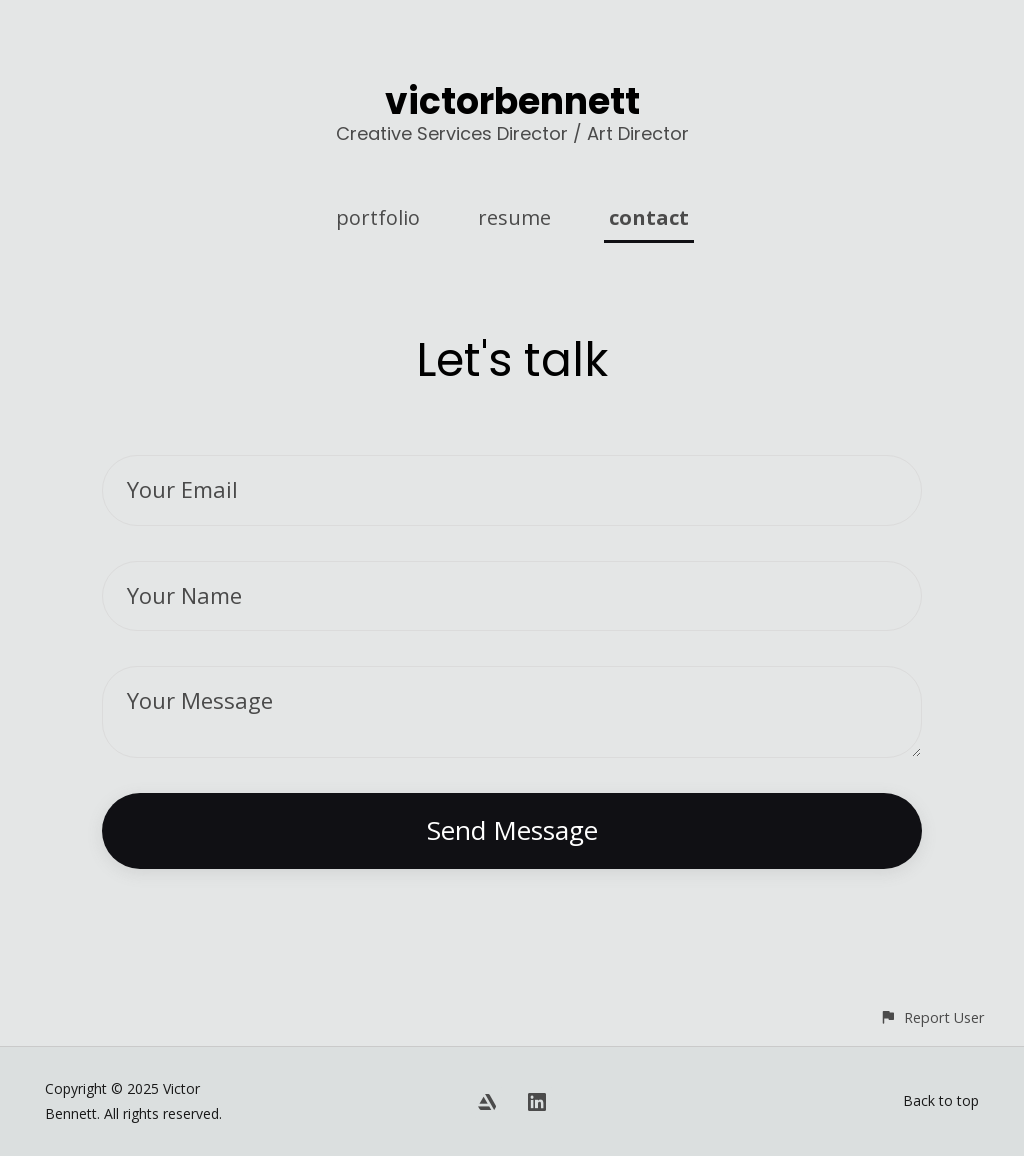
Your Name (184, 595)
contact (649, 217)
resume (514, 217)
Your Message (200, 700)
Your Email (182, 489)
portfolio (378, 217)
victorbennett (512, 101)
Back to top (941, 1100)
